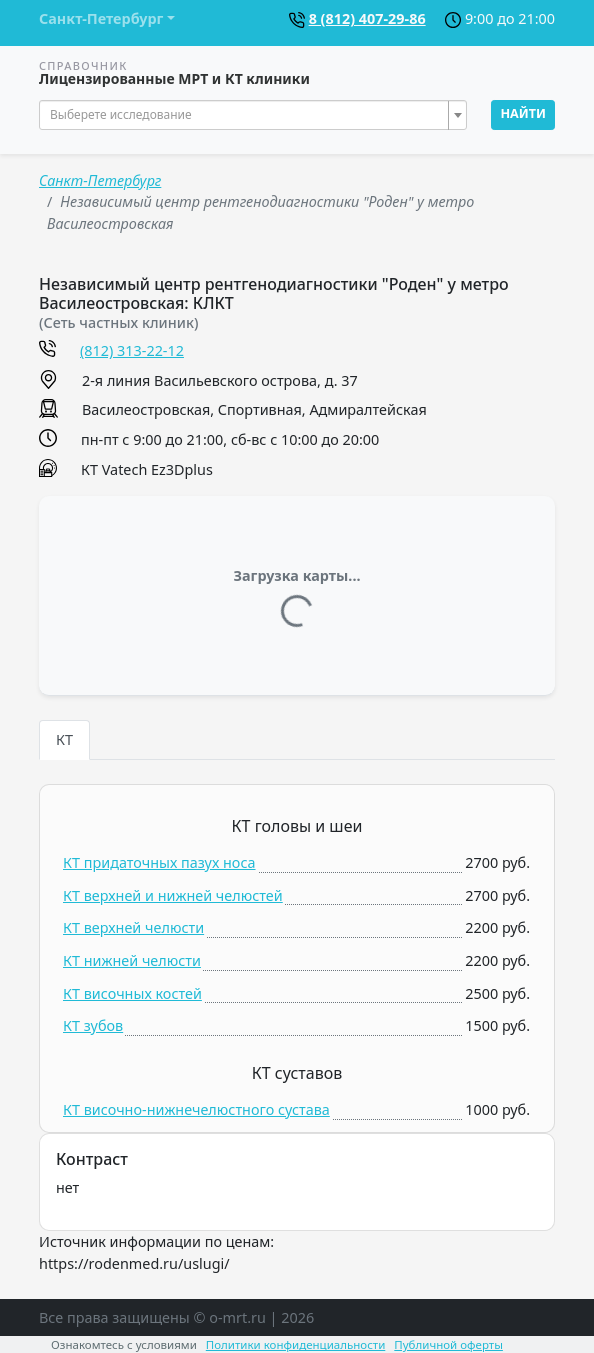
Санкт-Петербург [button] (101, 18)
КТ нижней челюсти (132, 960)
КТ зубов (93, 1025)
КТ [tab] (64, 739)
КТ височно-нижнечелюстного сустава (196, 1109)
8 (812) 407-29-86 (367, 18)
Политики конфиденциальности (296, 1344)
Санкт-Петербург (100, 180)
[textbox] (247, 115)
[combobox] (253, 115)
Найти (523, 113)
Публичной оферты (448, 1344)
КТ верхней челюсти (133, 927)
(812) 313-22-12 (132, 350)
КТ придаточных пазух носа (159, 862)
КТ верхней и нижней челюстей (173, 895)
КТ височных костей (132, 993)
